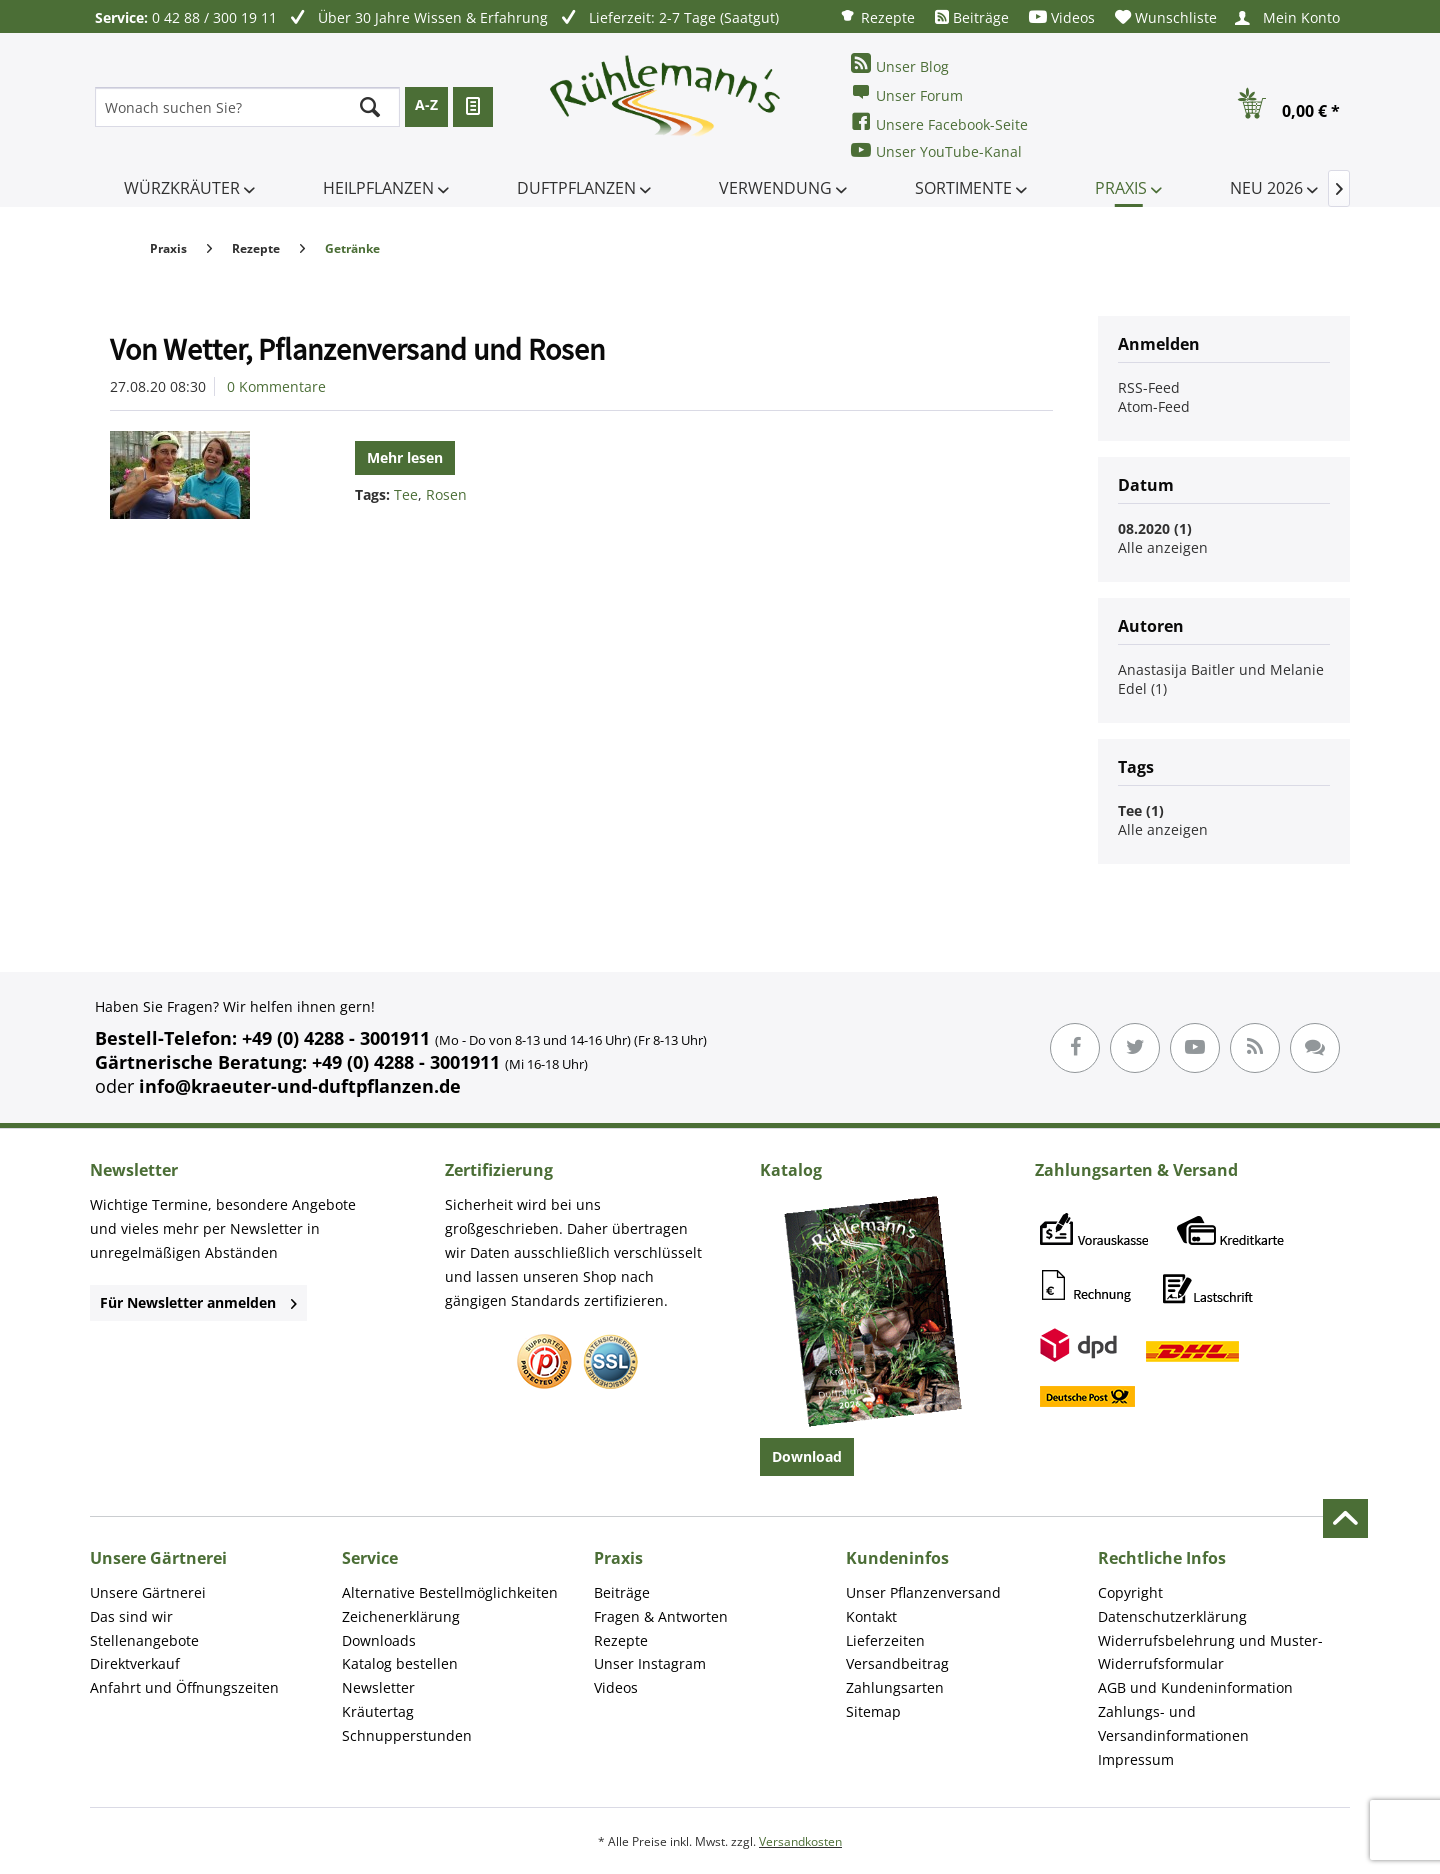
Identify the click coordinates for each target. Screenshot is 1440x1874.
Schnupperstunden (407, 1735)
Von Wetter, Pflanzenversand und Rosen (357, 349)
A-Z (426, 104)
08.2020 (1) (1155, 528)
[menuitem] (877, 16)
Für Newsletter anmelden (198, 1302)
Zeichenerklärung (401, 1616)
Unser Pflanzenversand (923, 1592)
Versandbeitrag (897, 1663)
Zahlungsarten (895, 1687)
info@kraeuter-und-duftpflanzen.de (300, 1086)
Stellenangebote (144, 1640)
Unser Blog (900, 64)
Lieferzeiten (885, 1640)
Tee (406, 494)
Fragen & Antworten (661, 1616)
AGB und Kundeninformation (1195, 1687)
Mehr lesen (405, 457)
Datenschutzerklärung (1172, 1616)
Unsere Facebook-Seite (939, 122)
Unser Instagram (650, 1663)
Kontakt (871, 1616)
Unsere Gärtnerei (148, 1592)
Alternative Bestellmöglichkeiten (450, 1592)
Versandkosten (800, 1841)
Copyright (1130, 1592)
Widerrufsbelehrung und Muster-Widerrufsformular (1210, 1652)
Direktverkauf (135, 1663)
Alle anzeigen (1163, 547)
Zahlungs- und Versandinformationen (1173, 1723)
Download (807, 1456)
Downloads (379, 1640)
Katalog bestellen (400, 1663)
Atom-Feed (1154, 406)
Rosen (446, 494)
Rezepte (877, 16)
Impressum (1136, 1759)
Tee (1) (1141, 810)
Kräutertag (378, 1711)
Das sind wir (131, 1616)
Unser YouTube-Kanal (936, 150)
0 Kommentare (276, 386)
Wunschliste (1166, 17)
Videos (1062, 17)
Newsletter (378, 1687)
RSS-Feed (1149, 387)
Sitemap (873, 1711)
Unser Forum (907, 93)
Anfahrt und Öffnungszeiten (184, 1687)
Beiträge (972, 17)
